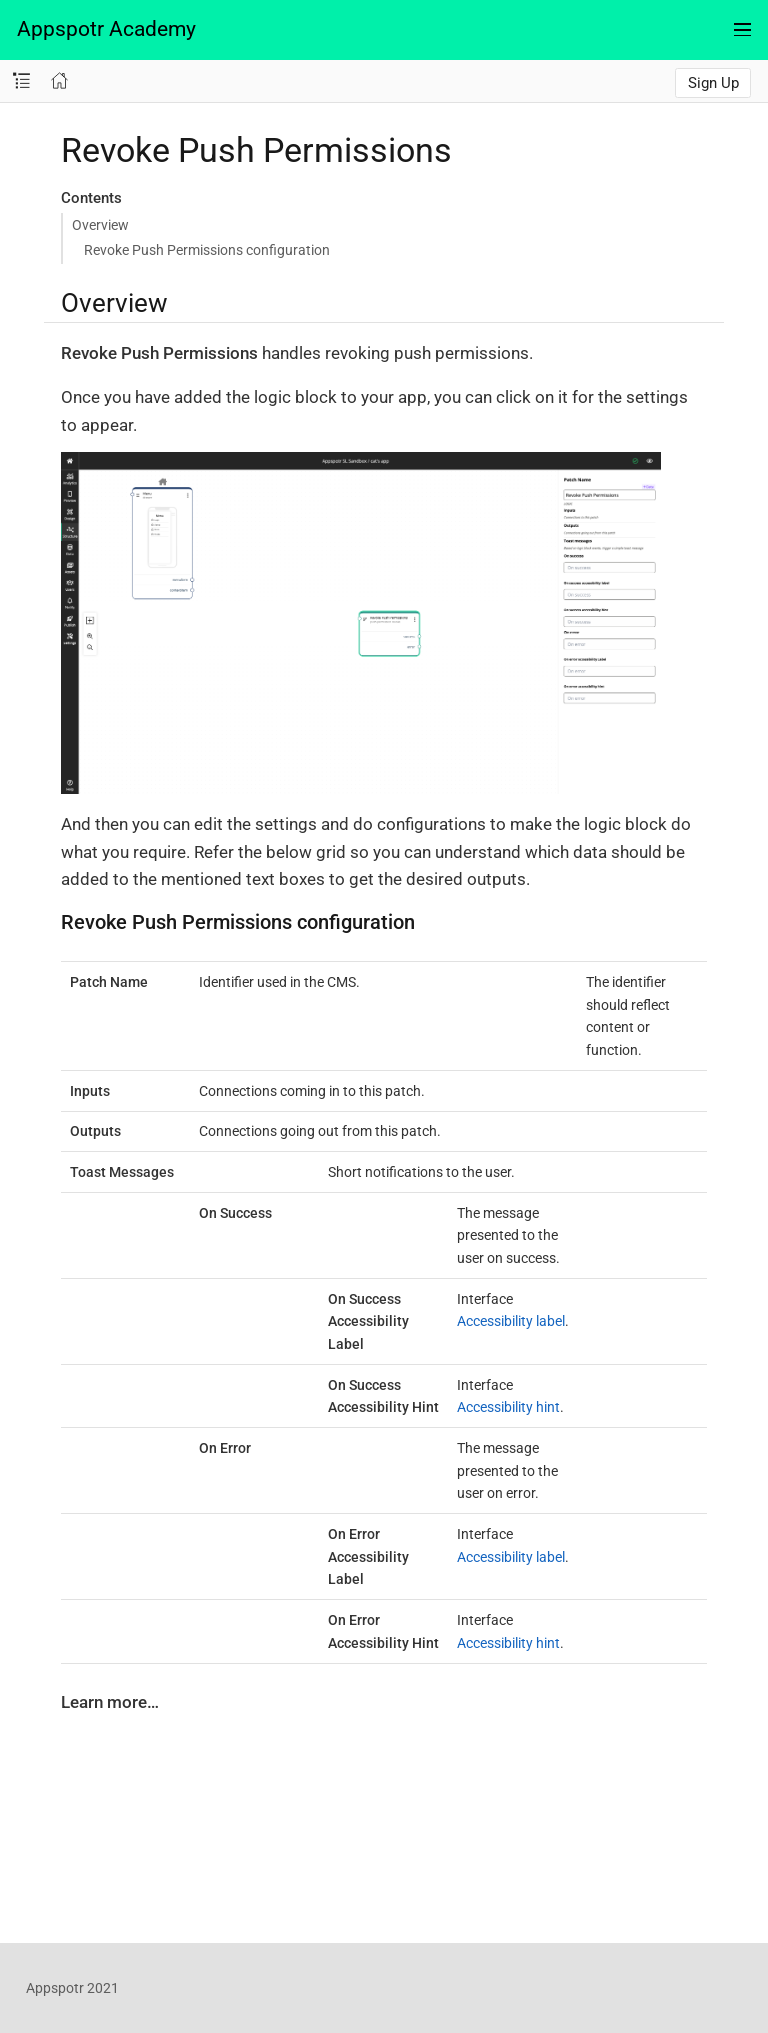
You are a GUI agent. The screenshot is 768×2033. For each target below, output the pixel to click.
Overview (100, 225)
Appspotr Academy (106, 29)
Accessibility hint (508, 1407)
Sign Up (713, 83)
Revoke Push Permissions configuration (207, 250)
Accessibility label (511, 1321)
